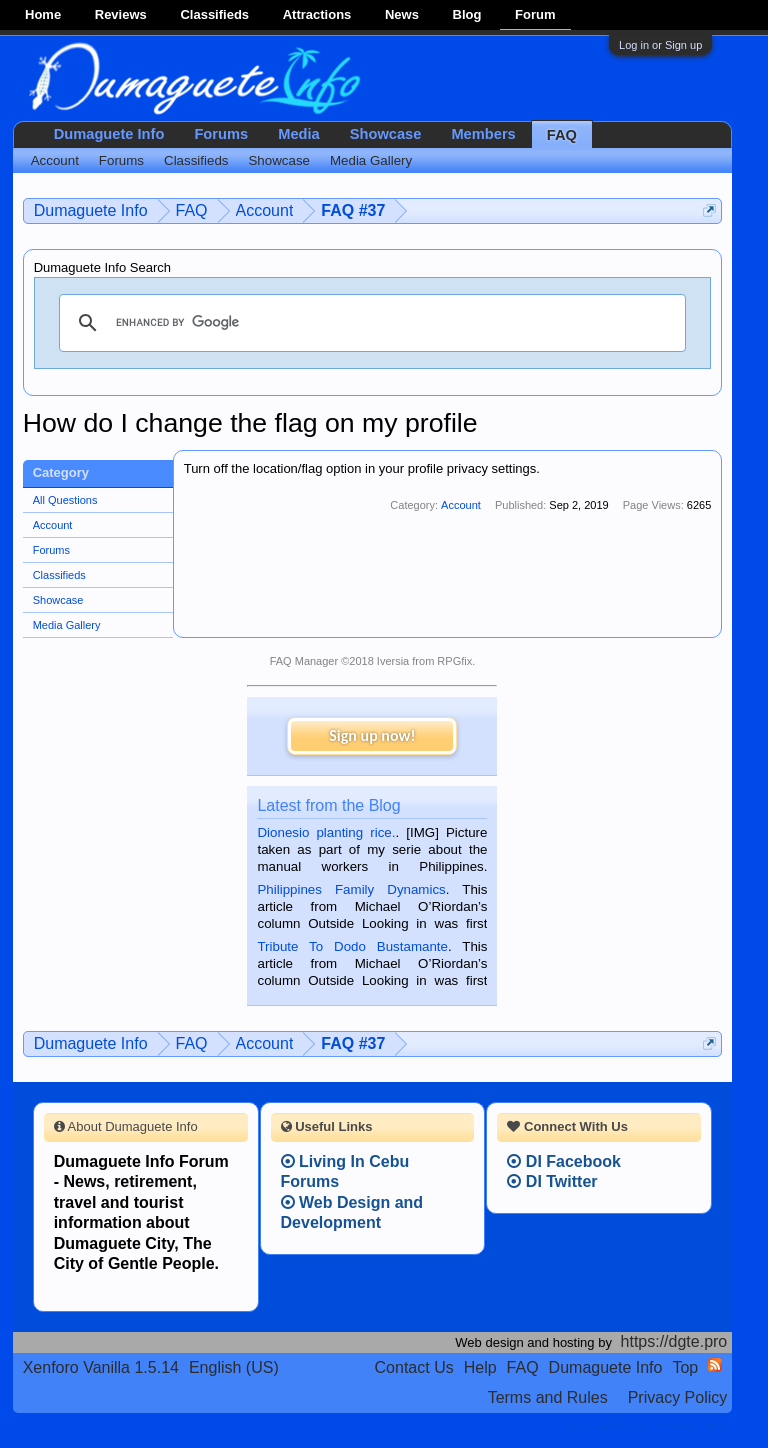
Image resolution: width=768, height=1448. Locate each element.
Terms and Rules (548, 1397)
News (402, 14)
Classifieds (214, 14)
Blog (467, 14)
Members (483, 134)
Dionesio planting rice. (326, 832)
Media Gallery (67, 625)
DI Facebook (564, 1161)
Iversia (393, 661)
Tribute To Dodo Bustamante (352, 946)
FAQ (562, 135)
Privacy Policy (678, 1397)
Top (685, 1367)
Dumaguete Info (109, 134)
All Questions (65, 500)
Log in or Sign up (660, 45)
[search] (370, 323)
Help (480, 1367)
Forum (535, 14)
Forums (51, 550)
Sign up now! (372, 735)
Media (299, 134)
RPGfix (454, 661)
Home (43, 14)
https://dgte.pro (674, 1341)
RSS (715, 1365)
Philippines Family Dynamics (351, 889)
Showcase (58, 600)
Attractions (317, 14)
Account (53, 525)
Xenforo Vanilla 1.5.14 (101, 1367)
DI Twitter (552, 1181)
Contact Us (414, 1367)
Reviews (121, 14)
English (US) (234, 1367)
